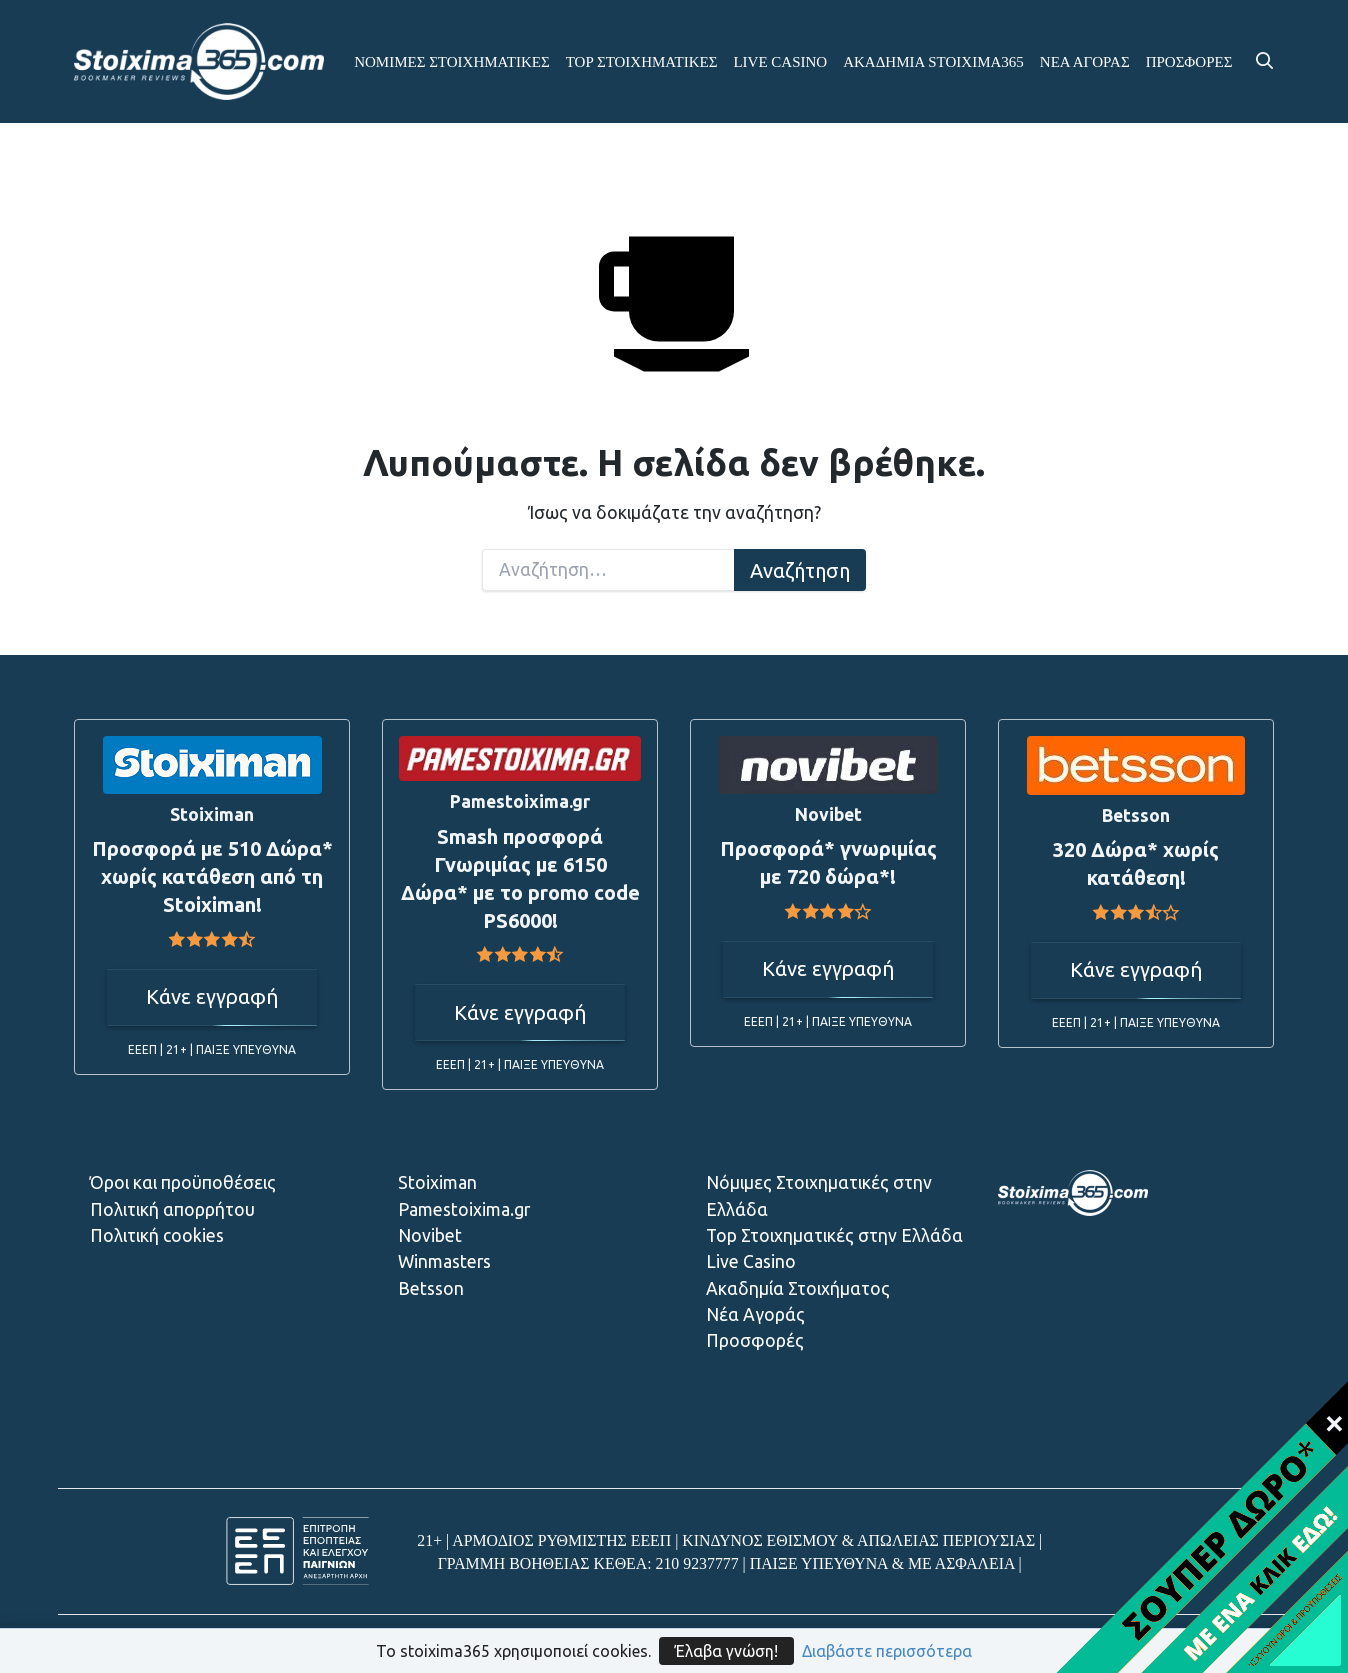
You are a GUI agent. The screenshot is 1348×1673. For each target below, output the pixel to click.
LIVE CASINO (780, 62)
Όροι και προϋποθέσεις (183, 1182)
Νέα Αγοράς (755, 1314)
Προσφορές (755, 1340)
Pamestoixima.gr (464, 1209)
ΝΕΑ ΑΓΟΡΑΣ (1085, 62)
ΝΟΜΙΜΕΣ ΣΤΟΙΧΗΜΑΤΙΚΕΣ (452, 62)
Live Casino (751, 1261)
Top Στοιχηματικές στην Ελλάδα (834, 1235)
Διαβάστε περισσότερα (887, 1651)
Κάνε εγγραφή (212, 996)
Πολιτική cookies (157, 1235)
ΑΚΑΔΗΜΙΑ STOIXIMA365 (933, 62)
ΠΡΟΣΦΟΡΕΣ (1189, 62)
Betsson (431, 1288)
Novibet (430, 1235)
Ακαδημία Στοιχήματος (798, 1288)
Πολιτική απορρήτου (172, 1209)
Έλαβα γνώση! (726, 1651)
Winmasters (444, 1261)
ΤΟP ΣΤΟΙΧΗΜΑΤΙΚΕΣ (642, 62)
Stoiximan (437, 1182)
